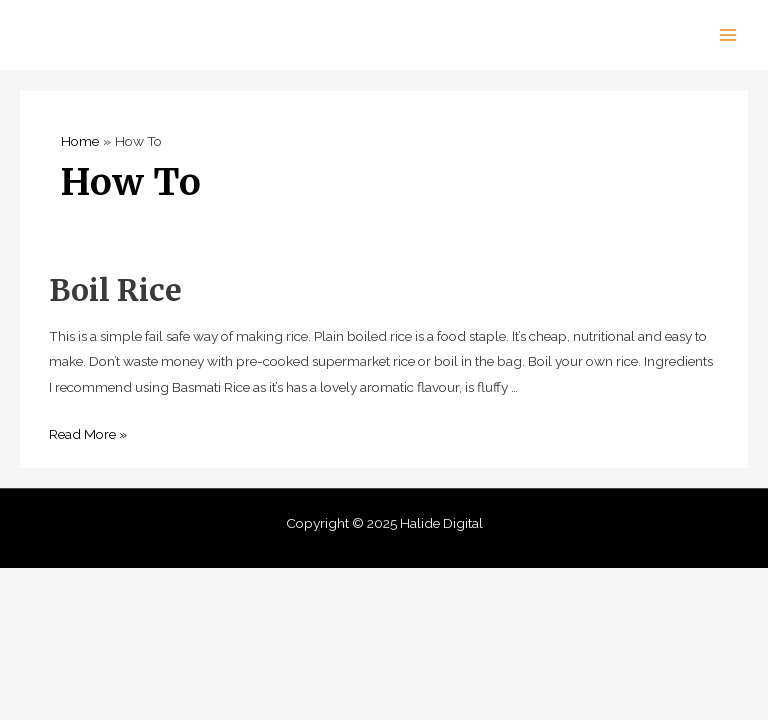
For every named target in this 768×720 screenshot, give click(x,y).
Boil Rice (115, 290)
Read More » (88, 434)
